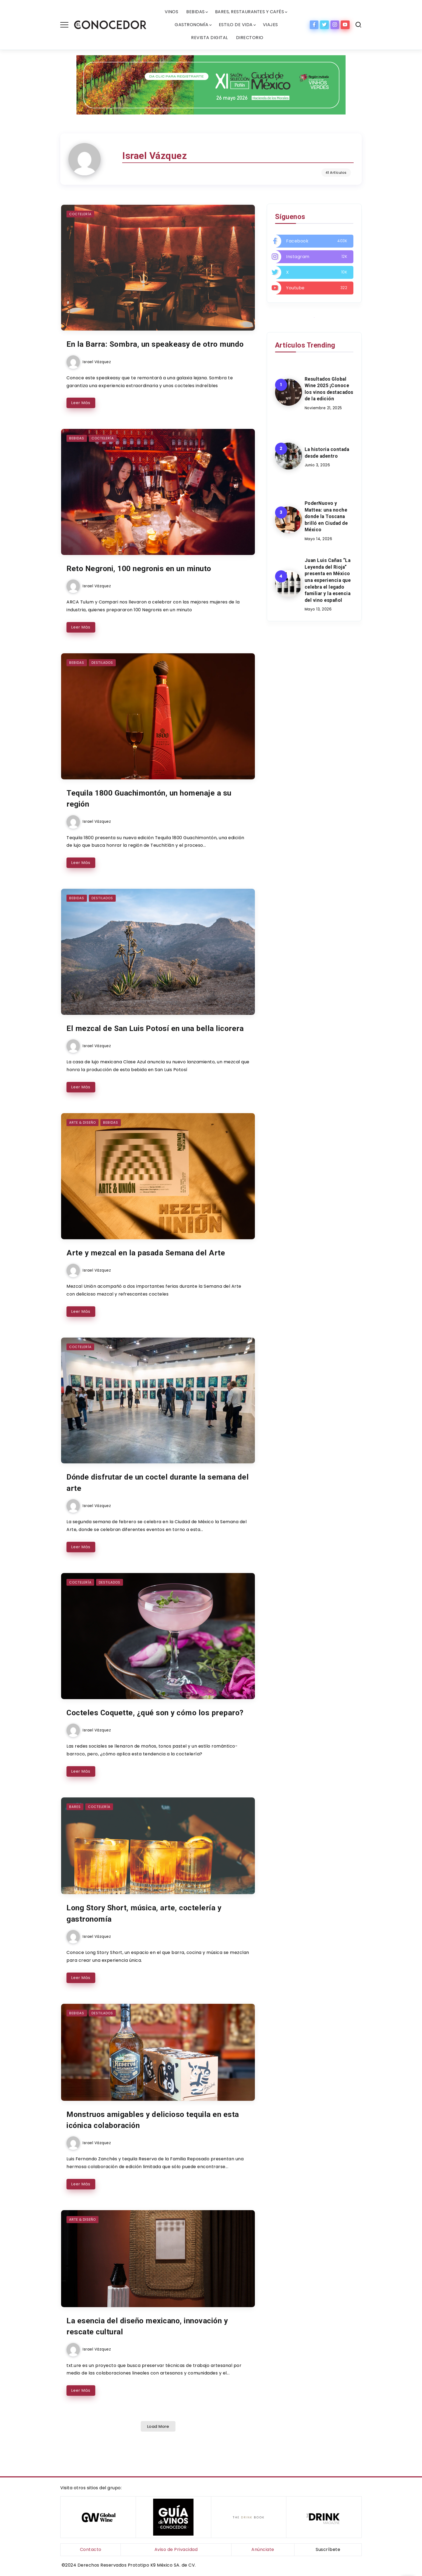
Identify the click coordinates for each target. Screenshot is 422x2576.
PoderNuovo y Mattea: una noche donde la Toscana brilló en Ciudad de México (326, 517)
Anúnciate (262, 2550)
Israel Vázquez (96, 373)
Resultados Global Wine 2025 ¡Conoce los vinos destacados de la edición (329, 389)
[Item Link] (158, 267)
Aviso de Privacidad (176, 2550)
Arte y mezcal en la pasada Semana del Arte (148, 1272)
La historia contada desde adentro (327, 453)
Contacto (90, 2550)
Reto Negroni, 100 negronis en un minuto (143, 579)
